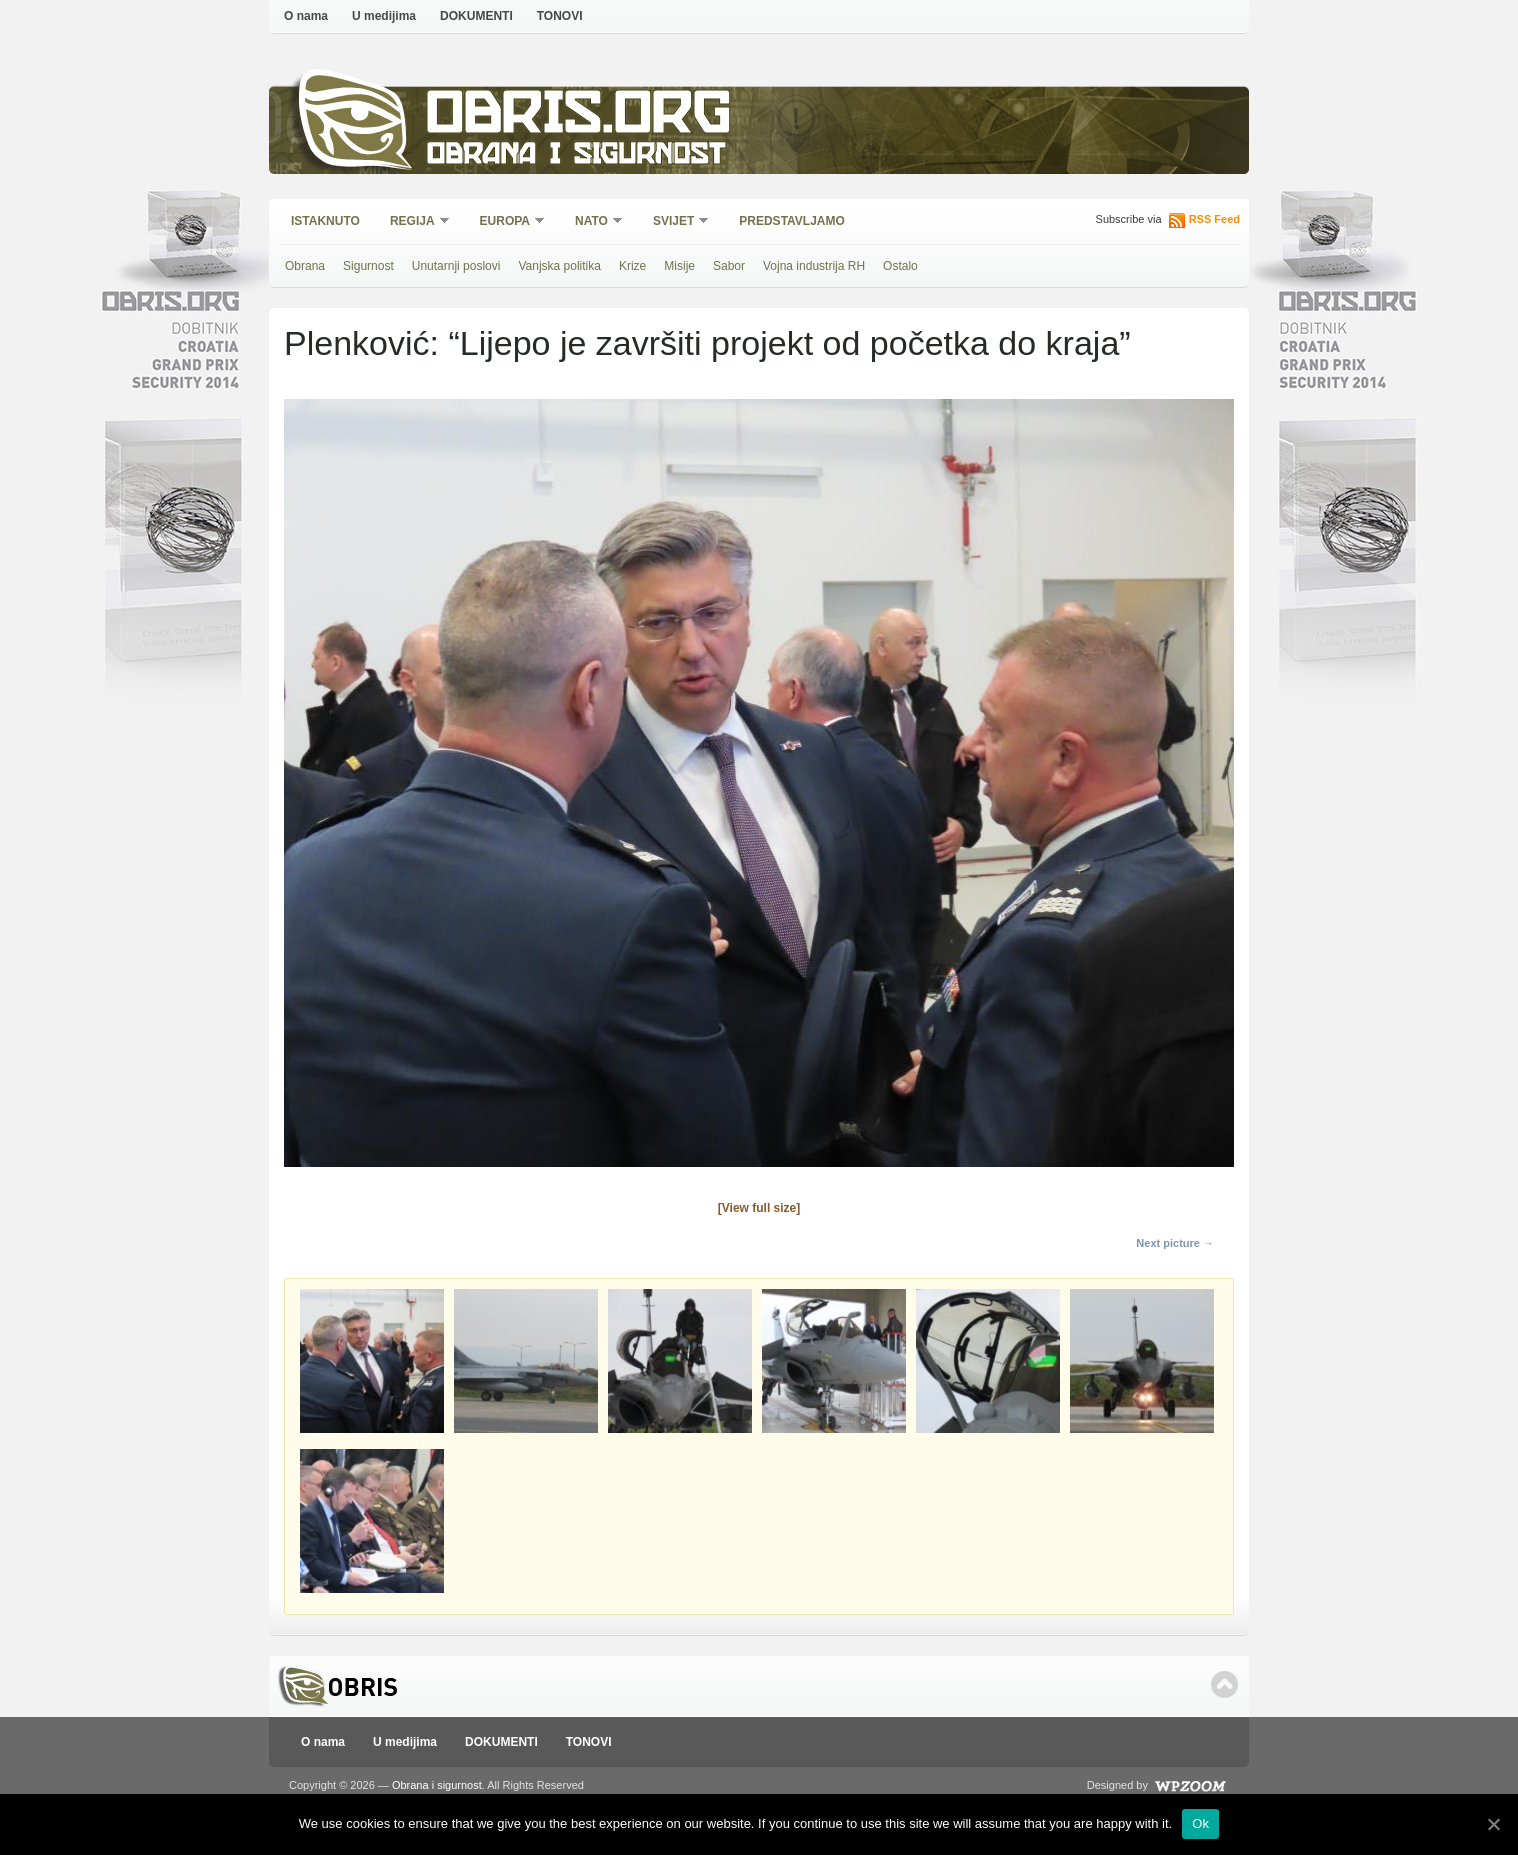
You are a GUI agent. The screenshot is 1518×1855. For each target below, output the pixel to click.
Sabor (729, 266)
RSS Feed (1214, 219)
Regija (413, 222)
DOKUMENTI (476, 16)
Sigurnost (368, 266)
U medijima (384, 16)
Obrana (305, 266)
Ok (1200, 1823)
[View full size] (759, 1208)
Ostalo (900, 266)
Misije (679, 266)
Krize (632, 266)
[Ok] (1493, 1824)
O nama (306, 16)
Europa (506, 222)
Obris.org (579, 117)
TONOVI (560, 16)
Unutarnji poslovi (456, 266)
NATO (592, 222)
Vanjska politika (559, 266)
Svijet (674, 222)
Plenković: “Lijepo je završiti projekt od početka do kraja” (707, 343)
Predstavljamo (792, 221)
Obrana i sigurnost (575, 156)
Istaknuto (325, 221)
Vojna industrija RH (814, 266)
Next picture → (1175, 1243)
